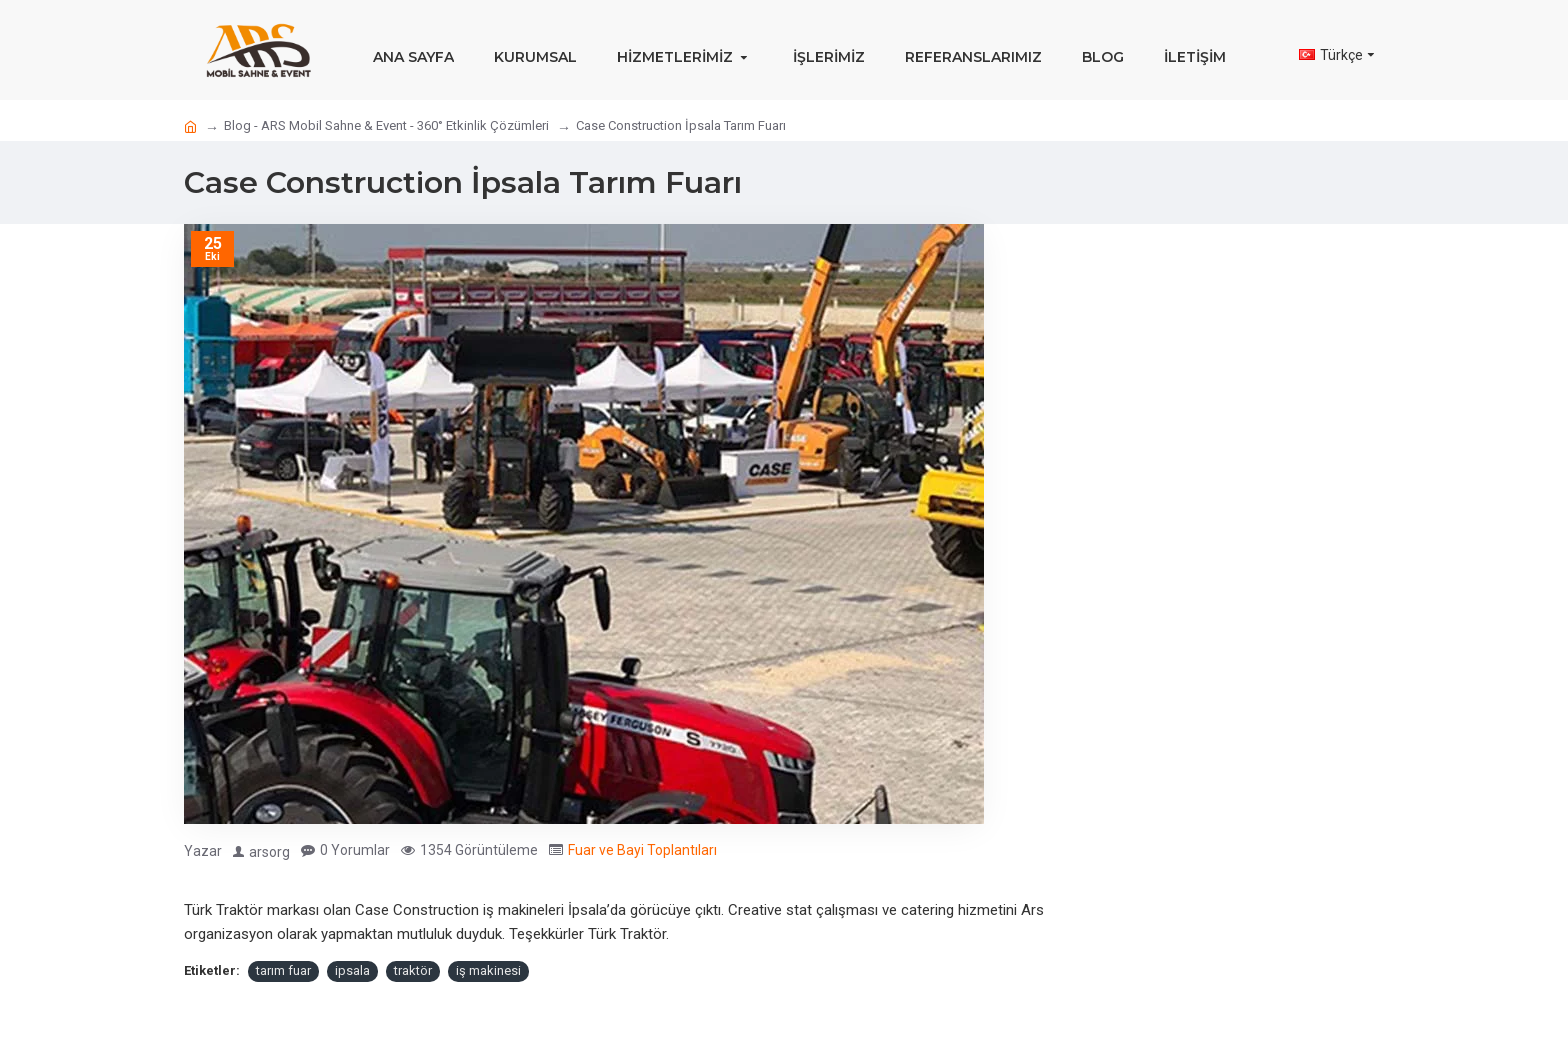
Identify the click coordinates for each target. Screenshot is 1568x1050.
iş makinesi (488, 970)
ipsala (352, 970)
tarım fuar (283, 970)
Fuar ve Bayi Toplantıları (642, 850)
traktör (413, 970)
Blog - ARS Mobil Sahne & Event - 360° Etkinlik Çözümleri (386, 125)
